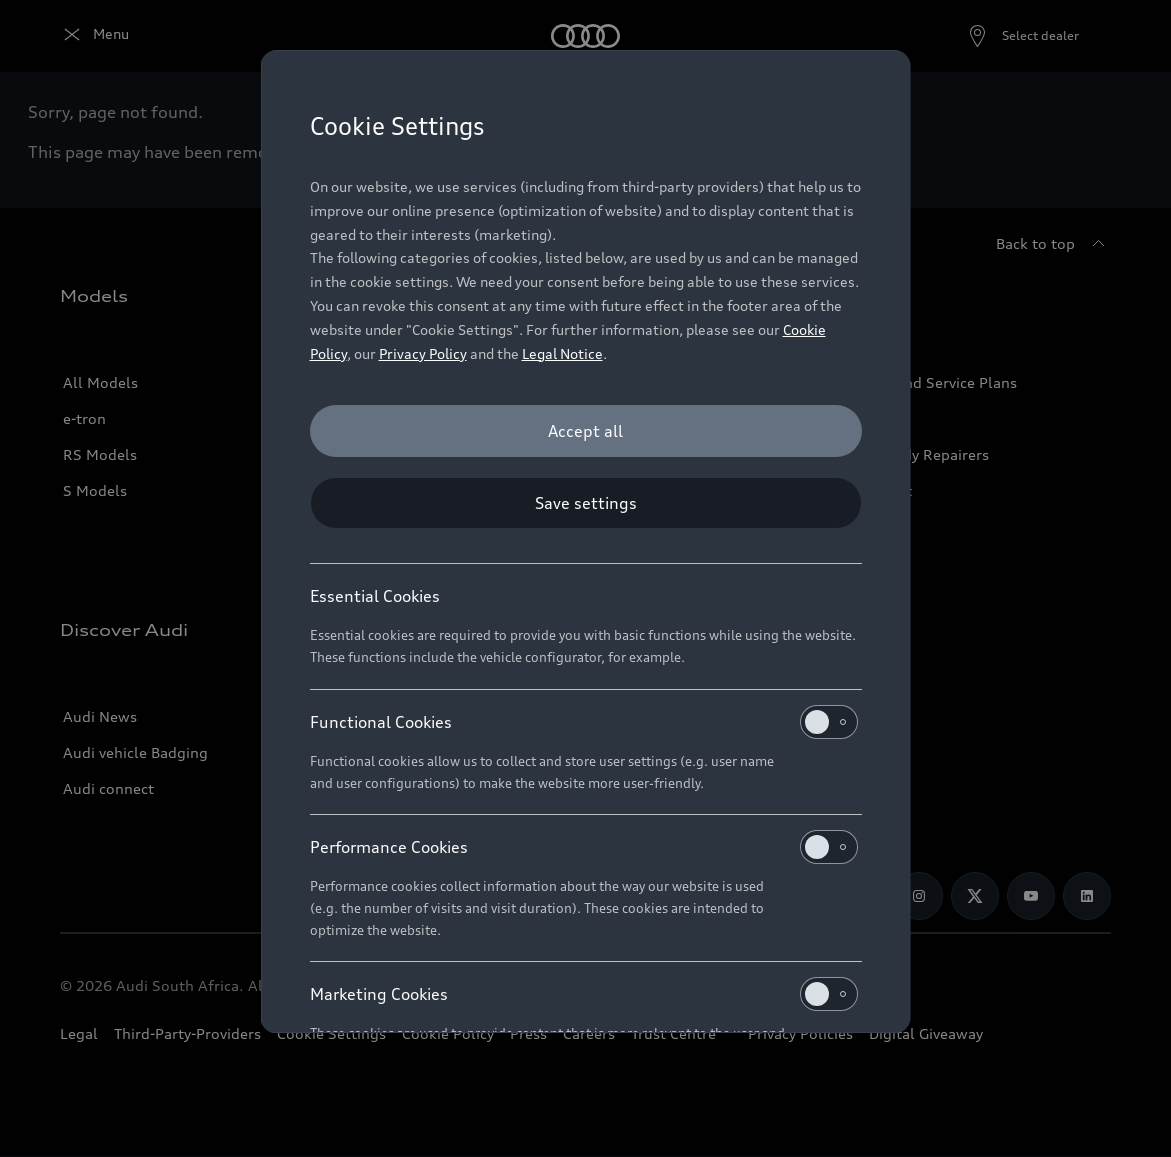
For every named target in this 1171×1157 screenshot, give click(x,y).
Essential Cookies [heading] (375, 596)
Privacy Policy (423, 353)
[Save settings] (586, 503)
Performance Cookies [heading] (584, 847)
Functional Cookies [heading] (584, 722)
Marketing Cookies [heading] (584, 994)
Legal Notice (562, 353)
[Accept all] (586, 431)
